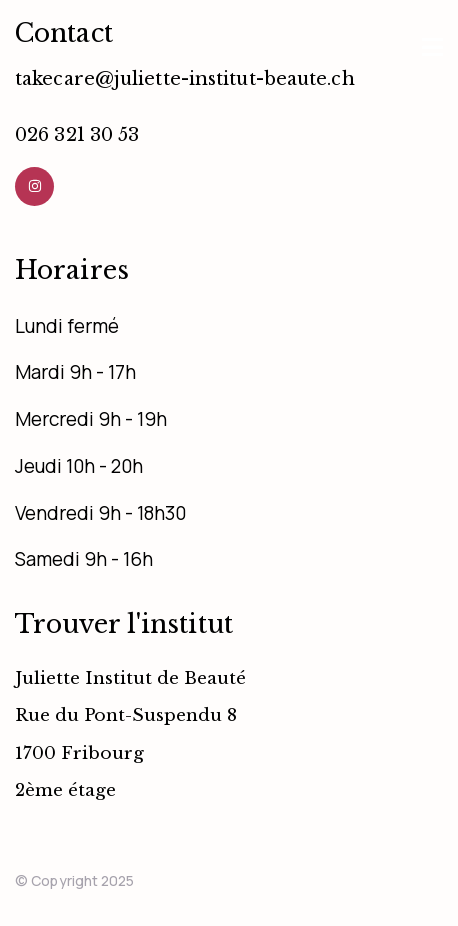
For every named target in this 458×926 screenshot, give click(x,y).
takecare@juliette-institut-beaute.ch (185, 79)
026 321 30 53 (77, 135)
